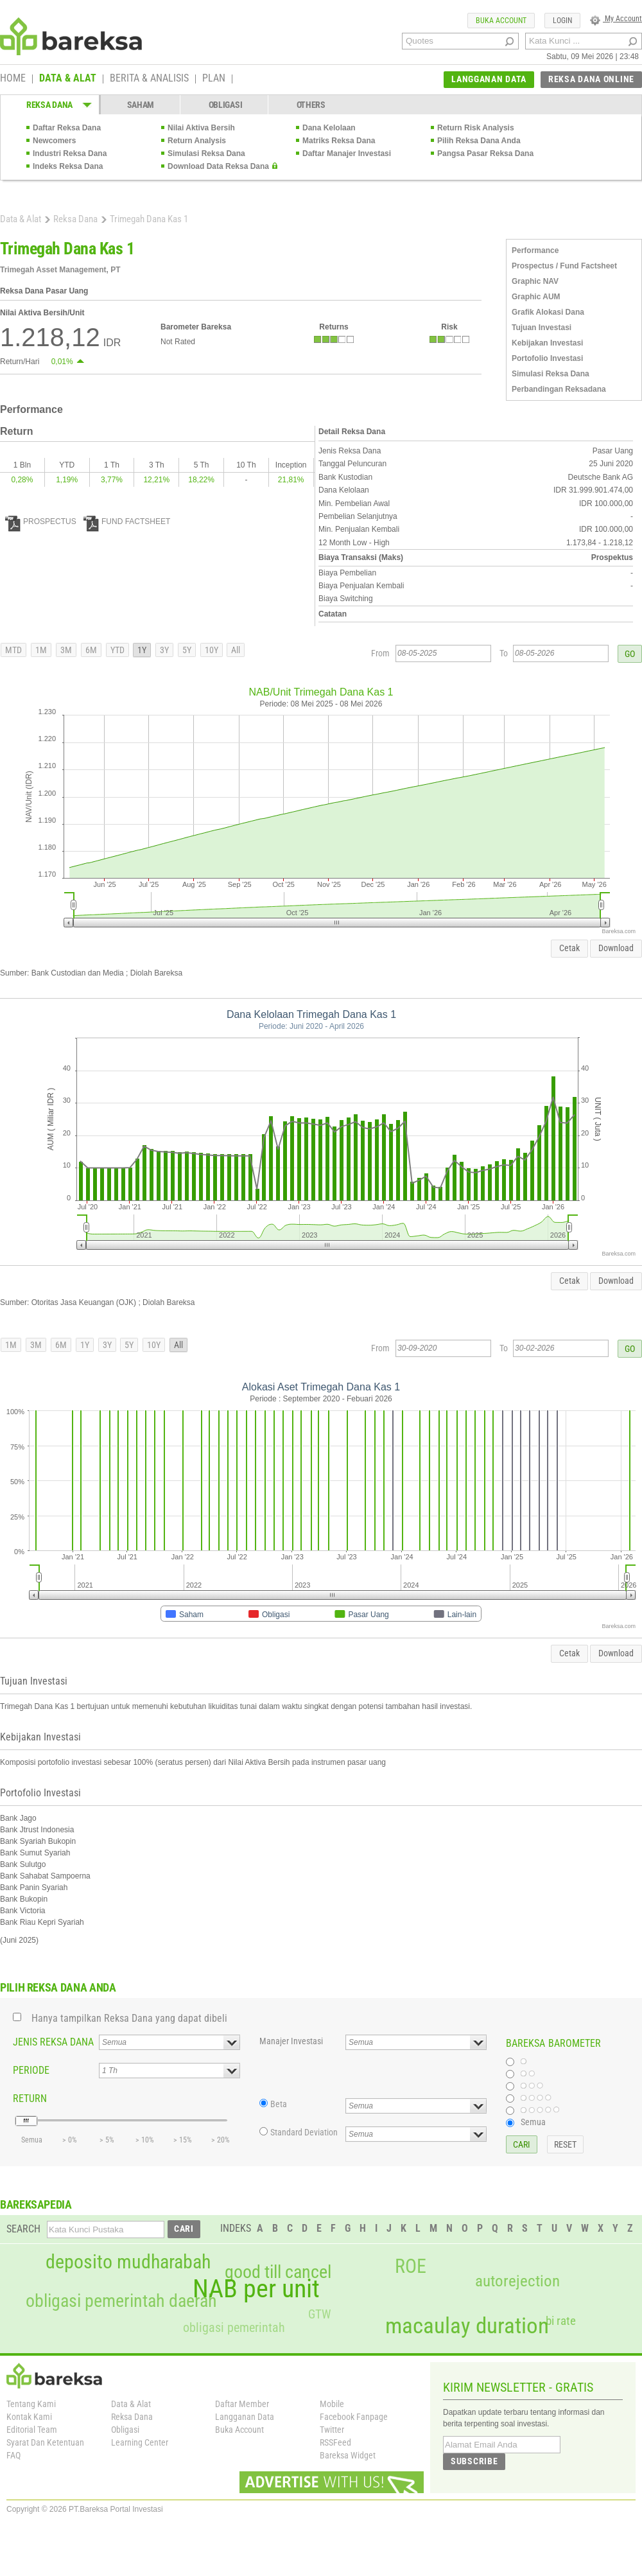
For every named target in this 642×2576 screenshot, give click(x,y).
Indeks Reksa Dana (68, 166)
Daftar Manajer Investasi (346, 153)
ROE (410, 2266)
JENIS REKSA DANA (53, 2042)
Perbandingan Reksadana (559, 389)
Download (616, 948)
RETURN (30, 2098)
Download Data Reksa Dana (218, 166)
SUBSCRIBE (474, 2461)
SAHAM (141, 105)
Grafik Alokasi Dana (548, 312)
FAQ (13, 2455)
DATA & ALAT (67, 78)
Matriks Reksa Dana (338, 140)
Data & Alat (20, 219)
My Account (616, 18)
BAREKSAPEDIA (36, 2204)
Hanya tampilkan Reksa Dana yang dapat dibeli (129, 2018)
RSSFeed (335, 2442)
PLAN (213, 78)
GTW (319, 2314)
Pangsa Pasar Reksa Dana (485, 153)
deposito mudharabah (128, 2262)
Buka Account (239, 2429)
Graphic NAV (535, 281)
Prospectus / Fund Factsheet (564, 265)
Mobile (332, 2404)
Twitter (332, 2429)
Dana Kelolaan (329, 127)
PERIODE (31, 2070)
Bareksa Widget (348, 2455)
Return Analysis (197, 140)
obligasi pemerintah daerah (121, 2301)
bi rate (561, 2321)
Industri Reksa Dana (70, 153)
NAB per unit (256, 2289)
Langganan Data (244, 2417)
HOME (13, 78)
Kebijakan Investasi (547, 342)
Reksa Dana (75, 219)
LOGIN (562, 20)
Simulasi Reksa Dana (206, 153)
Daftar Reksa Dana (67, 127)
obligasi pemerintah (234, 2327)
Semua (533, 2122)
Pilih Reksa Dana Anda (479, 140)
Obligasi (125, 2429)
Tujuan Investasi (541, 327)
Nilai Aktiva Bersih (201, 127)
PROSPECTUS (40, 521)
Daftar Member (242, 2404)
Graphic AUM (536, 296)
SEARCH (23, 2229)
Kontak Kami (29, 2417)
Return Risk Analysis (475, 127)
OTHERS (311, 105)
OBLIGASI (226, 105)
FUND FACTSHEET (126, 521)
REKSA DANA (49, 105)
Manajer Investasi (291, 2041)
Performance (535, 250)
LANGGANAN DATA (488, 79)
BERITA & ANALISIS (149, 78)
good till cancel (278, 2272)
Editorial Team (31, 2429)
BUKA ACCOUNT (501, 20)
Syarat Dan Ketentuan (45, 2442)
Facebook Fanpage (354, 2417)
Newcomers (54, 140)
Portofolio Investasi (547, 358)
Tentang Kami (31, 2404)
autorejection (517, 2281)
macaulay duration (467, 2326)
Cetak (569, 948)
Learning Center (139, 2442)
